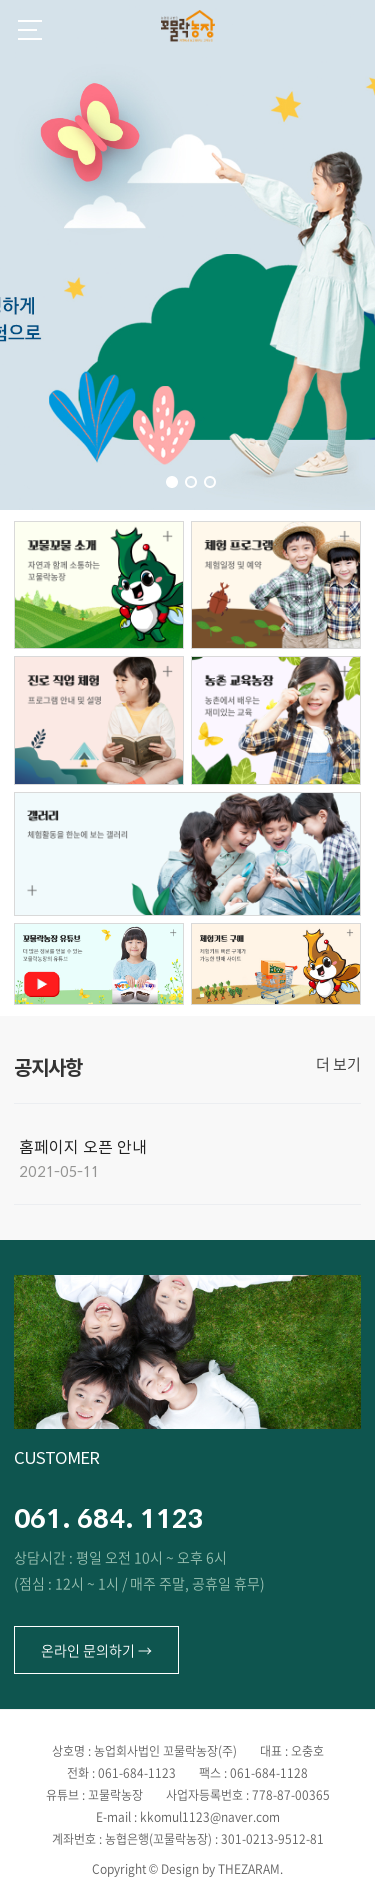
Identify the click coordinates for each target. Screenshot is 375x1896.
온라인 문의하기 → (96, 1650)
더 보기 (338, 1064)
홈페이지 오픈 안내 (83, 1147)
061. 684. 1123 (108, 1518)
